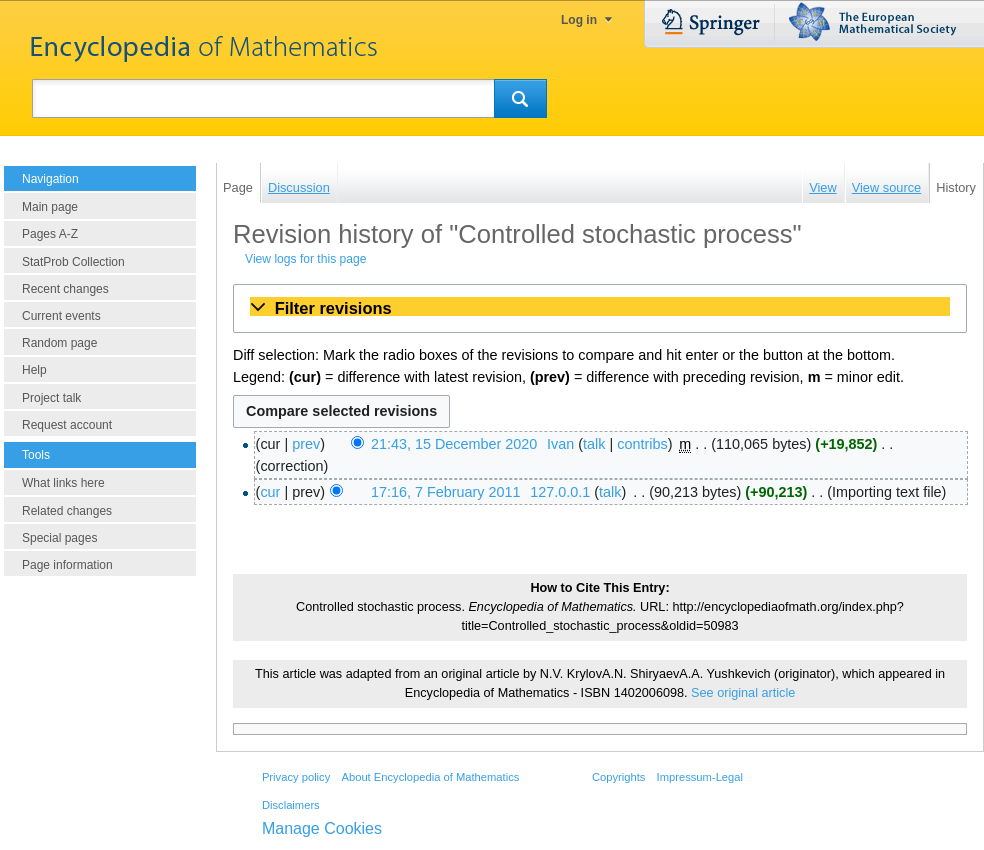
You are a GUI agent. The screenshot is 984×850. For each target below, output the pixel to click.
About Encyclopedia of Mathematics (430, 777)
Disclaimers (291, 805)
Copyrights (618, 777)
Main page (50, 207)
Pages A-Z (50, 234)
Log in (579, 20)
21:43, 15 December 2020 (454, 444)
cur (270, 492)
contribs (642, 444)
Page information (67, 565)
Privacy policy (296, 777)
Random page (59, 343)
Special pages (59, 538)
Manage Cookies (322, 828)
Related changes (67, 511)
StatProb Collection (73, 262)
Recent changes (65, 289)
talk (594, 444)
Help (34, 370)
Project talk (51, 398)
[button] (600, 308)
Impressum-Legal (700, 777)
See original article (743, 693)
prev (306, 444)
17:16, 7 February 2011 (446, 492)
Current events (61, 316)
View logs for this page (305, 259)
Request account (67, 425)
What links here (63, 483)
